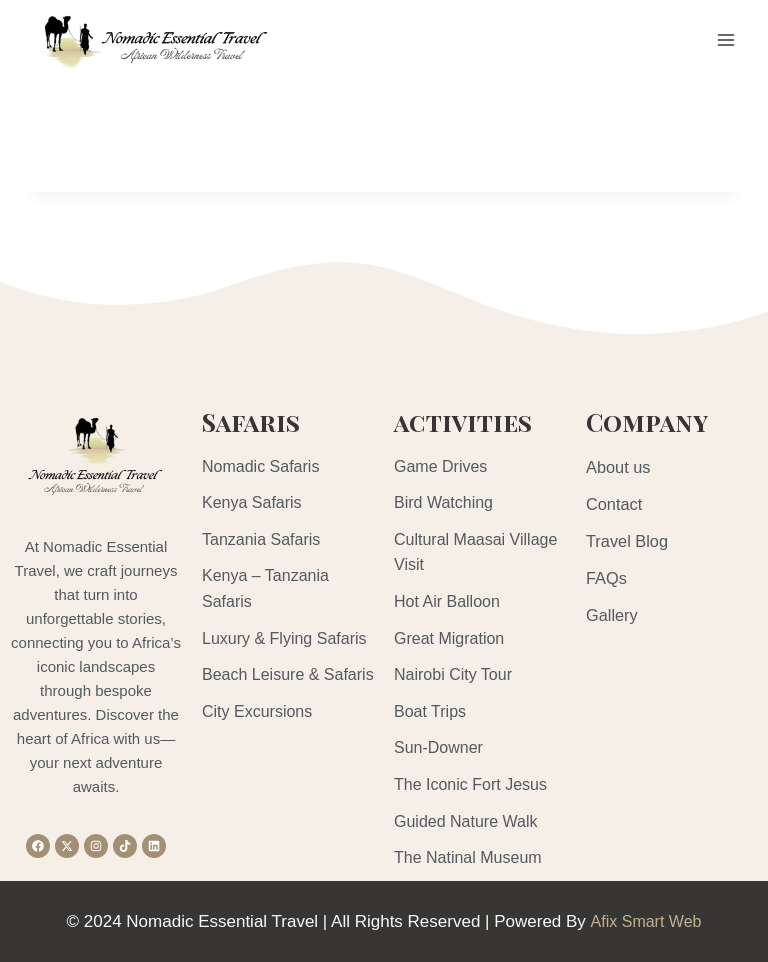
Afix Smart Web (646, 921)
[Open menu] (725, 39)
